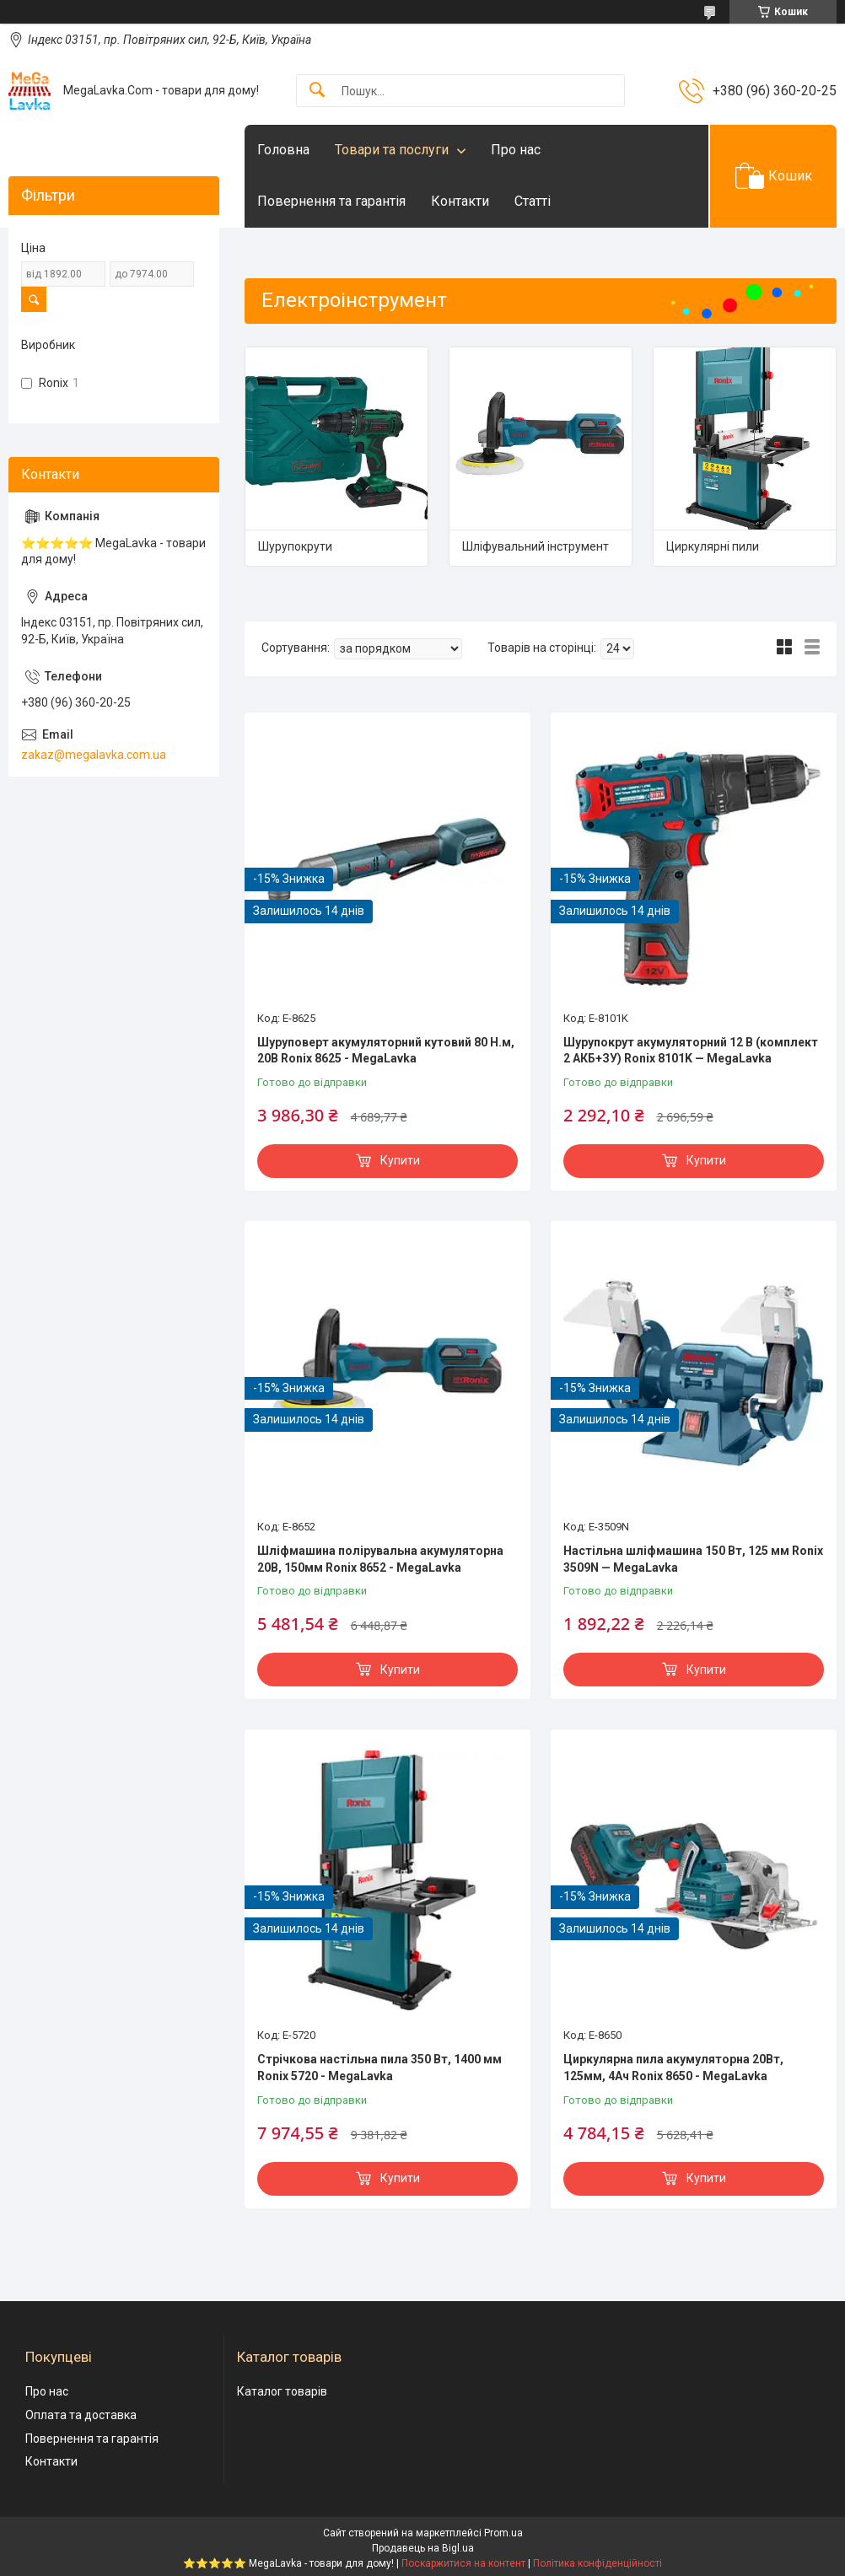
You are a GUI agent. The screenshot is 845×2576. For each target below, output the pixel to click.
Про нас (516, 150)
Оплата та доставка (81, 2415)
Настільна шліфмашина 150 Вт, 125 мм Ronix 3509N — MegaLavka (693, 1559)
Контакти (460, 201)
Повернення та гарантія (331, 201)
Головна (283, 150)
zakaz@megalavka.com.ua (93, 754)
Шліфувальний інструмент (535, 546)
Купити (400, 1160)
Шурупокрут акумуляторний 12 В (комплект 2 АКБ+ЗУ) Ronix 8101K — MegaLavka (690, 1050)
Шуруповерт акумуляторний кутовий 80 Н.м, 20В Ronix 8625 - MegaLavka (385, 1050)
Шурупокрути (295, 546)
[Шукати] (317, 91)
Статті (532, 201)
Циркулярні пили (712, 546)
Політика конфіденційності (597, 2563)
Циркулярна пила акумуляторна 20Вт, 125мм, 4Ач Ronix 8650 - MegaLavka (673, 2067)
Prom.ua (503, 2533)
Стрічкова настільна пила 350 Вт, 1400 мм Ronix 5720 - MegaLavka (379, 2067)
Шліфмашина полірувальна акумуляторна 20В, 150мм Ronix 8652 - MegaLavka (380, 1559)
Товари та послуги (392, 150)
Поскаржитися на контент (463, 2563)
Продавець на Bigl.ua (423, 2548)
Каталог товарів (282, 2391)
